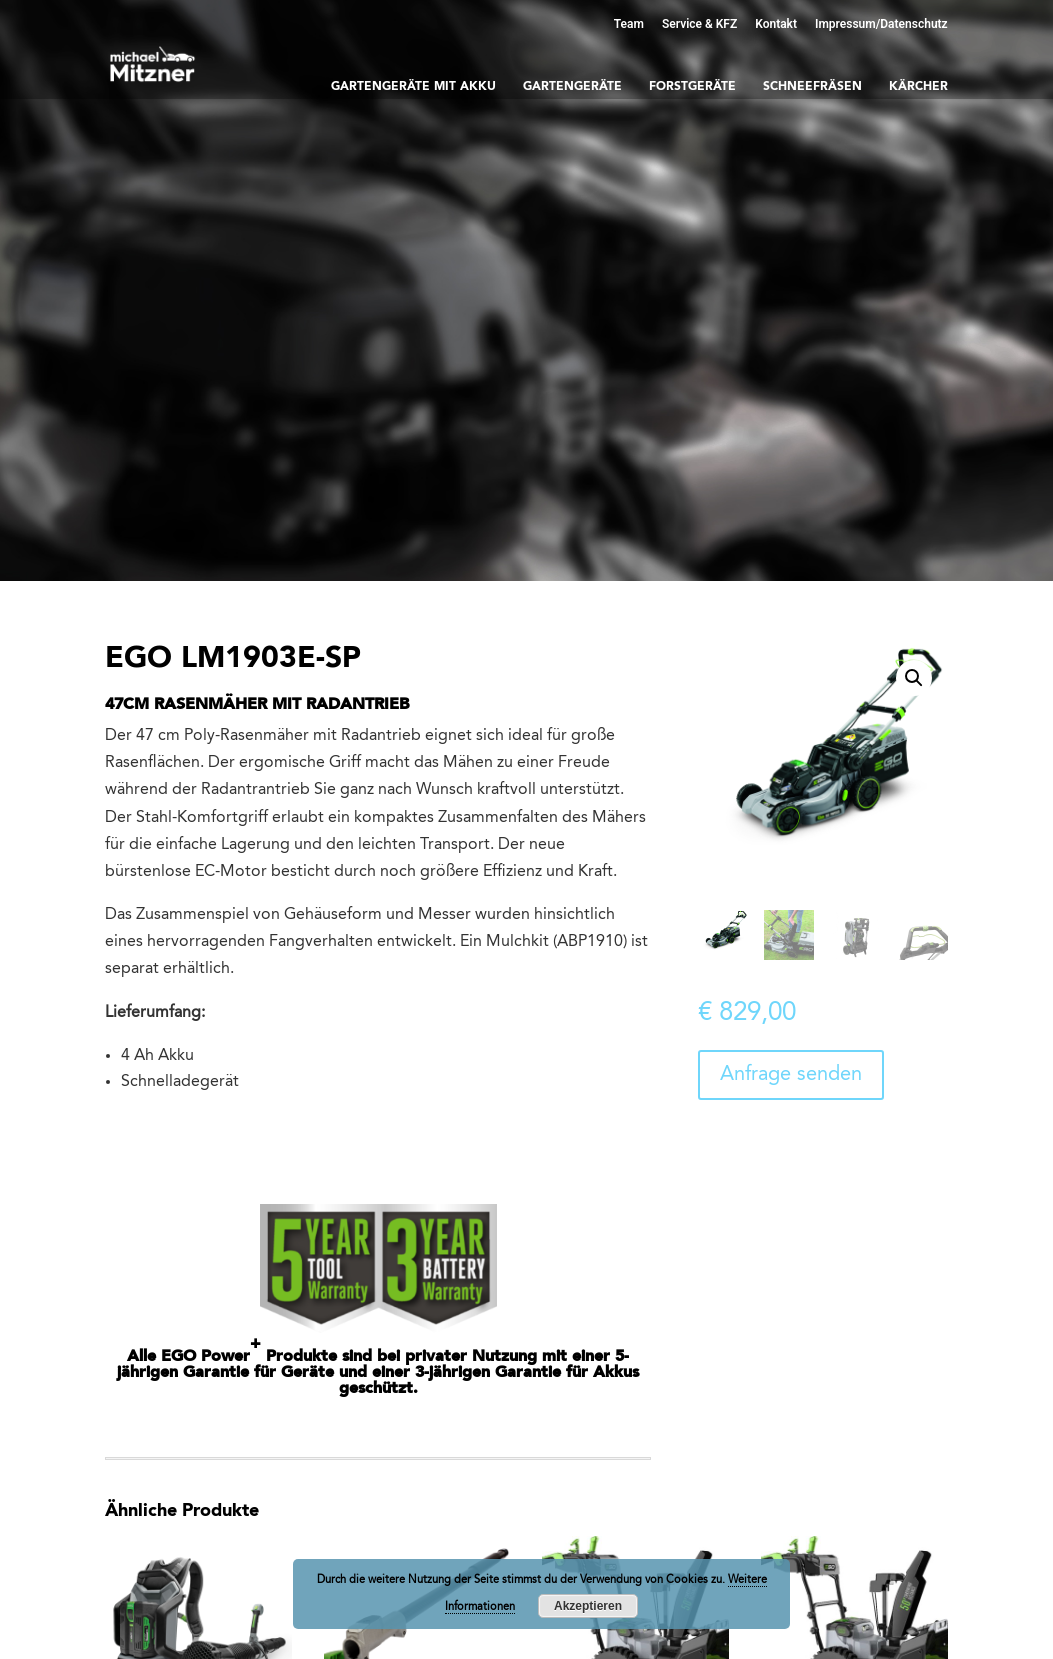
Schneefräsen (812, 87)
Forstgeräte (692, 87)
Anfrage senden (791, 1075)
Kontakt (776, 23)
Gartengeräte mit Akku (413, 87)
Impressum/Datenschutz (881, 23)
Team (629, 23)
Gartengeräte (572, 87)
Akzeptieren (588, 1606)
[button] (914, 678)
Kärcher (918, 87)
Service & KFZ (699, 23)
